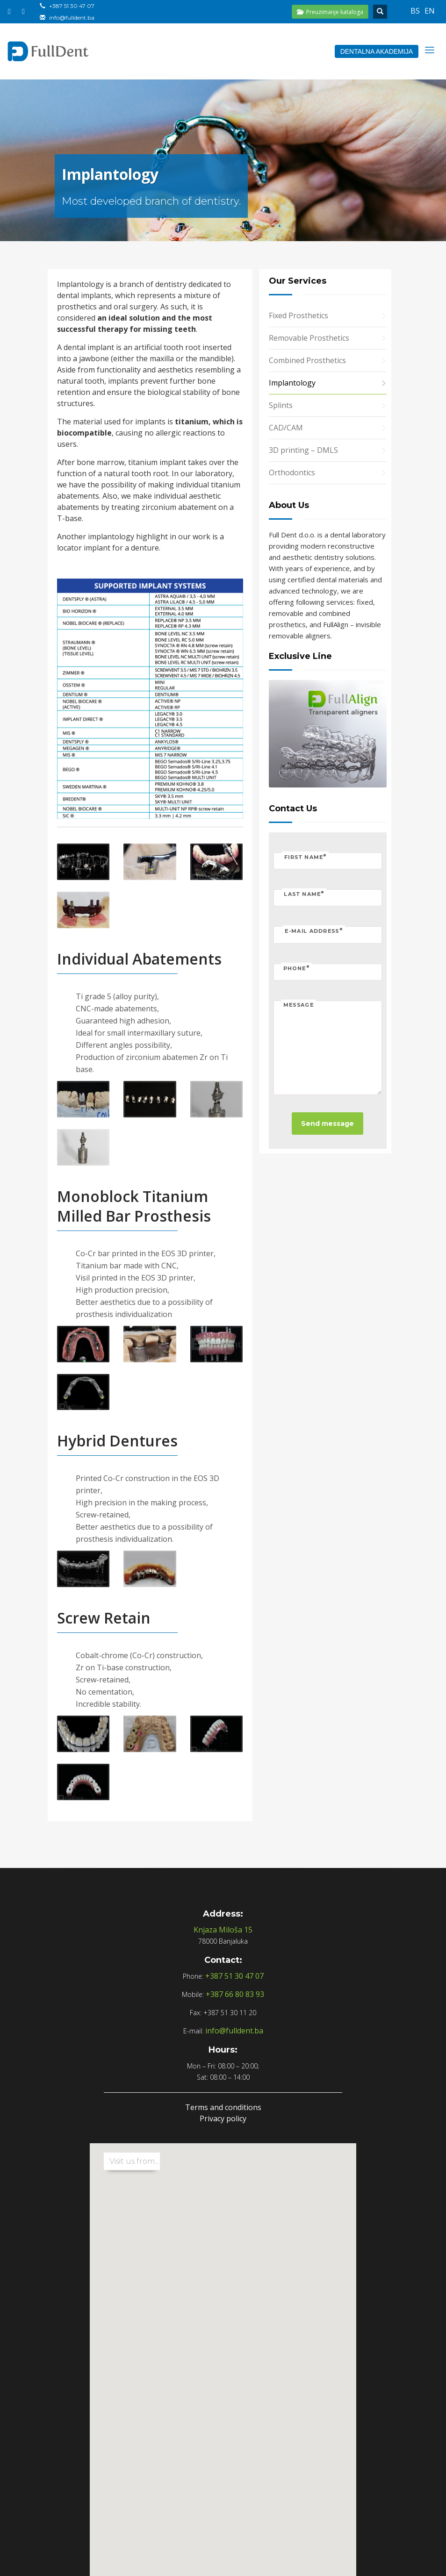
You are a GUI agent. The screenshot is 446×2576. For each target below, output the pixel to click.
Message (298, 1005)
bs (415, 11)
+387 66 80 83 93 (235, 1994)
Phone (296, 968)
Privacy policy (223, 2118)
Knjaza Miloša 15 (223, 1930)
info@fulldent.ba (71, 17)
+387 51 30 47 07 (71, 5)
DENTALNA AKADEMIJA (376, 51)
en (429, 11)
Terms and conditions (223, 2107)
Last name (304, 894)
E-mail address (314, 931)
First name (305, 856)
